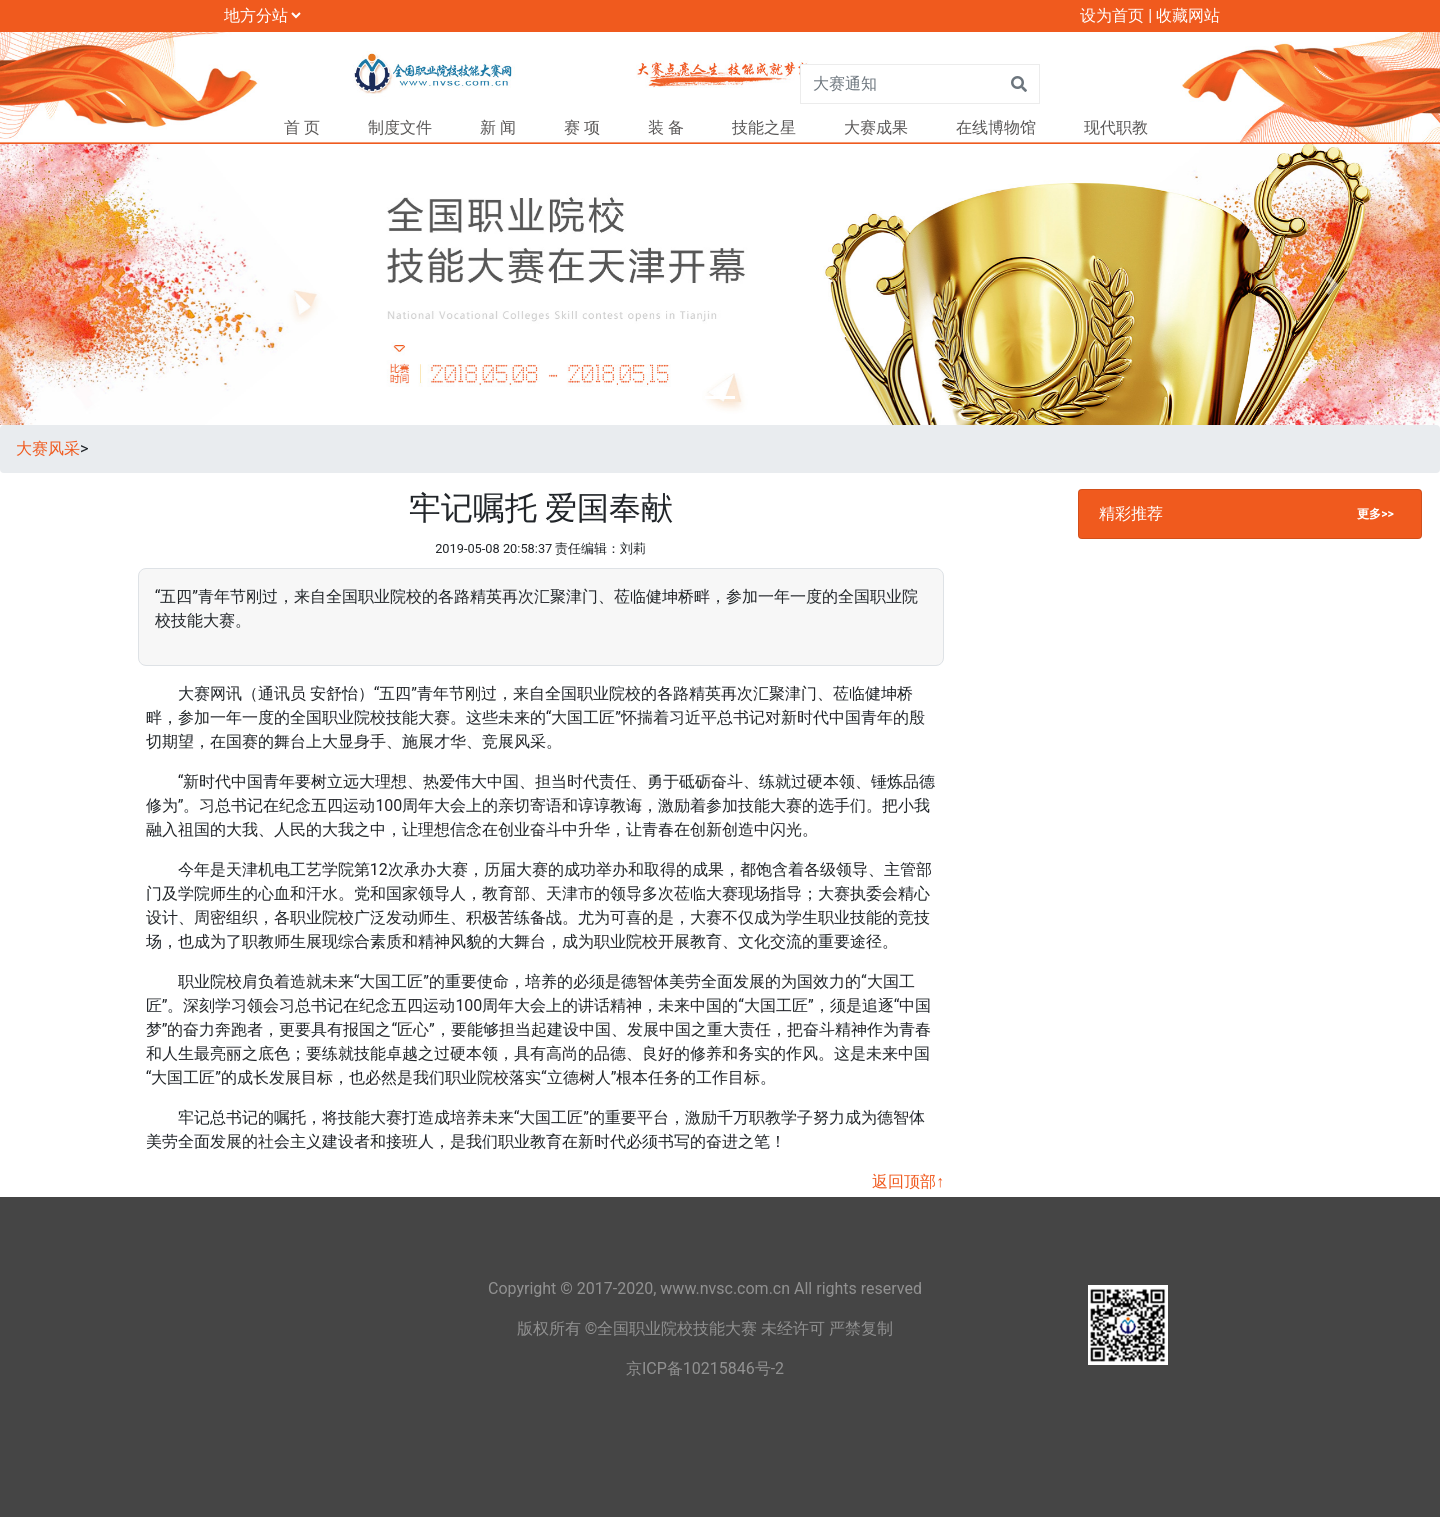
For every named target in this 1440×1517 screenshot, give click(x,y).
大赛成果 (876, 127)
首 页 (302, 127)
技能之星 (764, 127)
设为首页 (1112, 15)
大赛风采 (48, 448)
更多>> (1375, 514)
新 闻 (498, 127)
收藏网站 (1188, 15)
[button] (108, 284)
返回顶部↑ (908, 1181)
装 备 (666, 127)
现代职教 (1116, 127)
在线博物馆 (996, 127)
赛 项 (582, 127)
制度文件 (400, 127)
